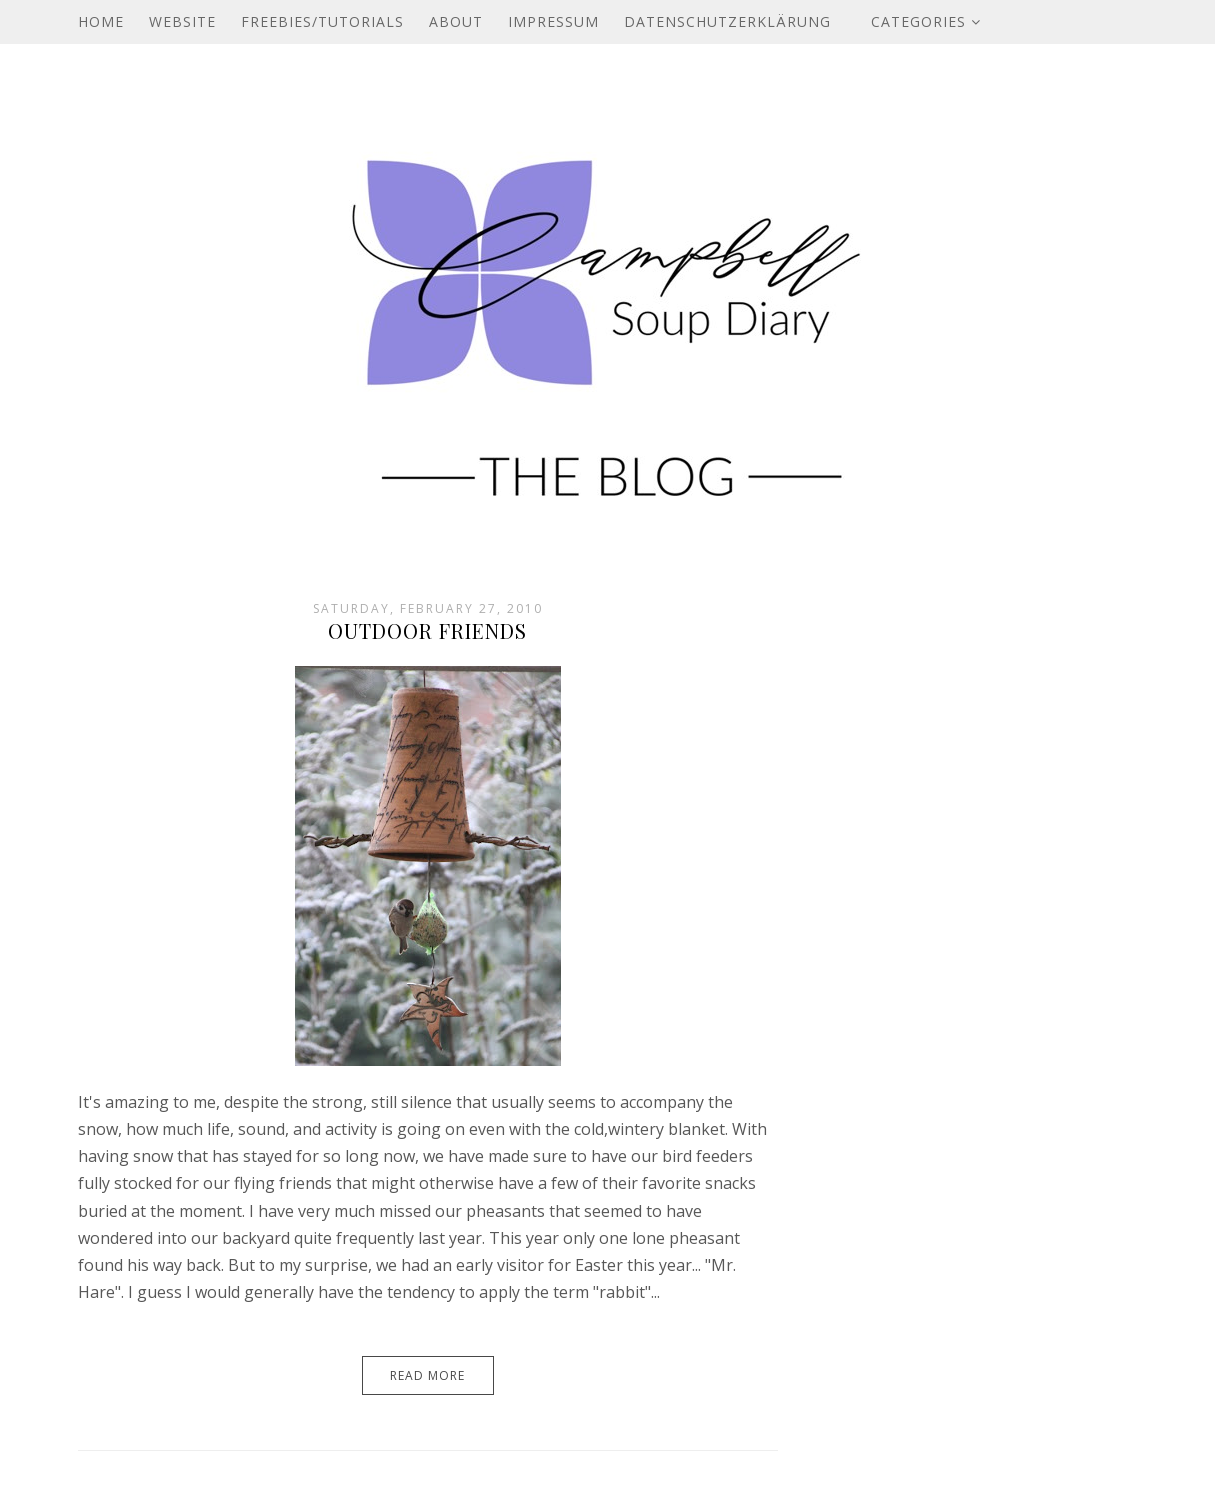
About (456, 21)
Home (101, 21)
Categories (926, 21)
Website (182, 21)
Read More (427, 1375)
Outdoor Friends (427, 630)
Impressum (553, 21)
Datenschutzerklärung (727, 21)
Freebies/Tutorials (322, 21)
